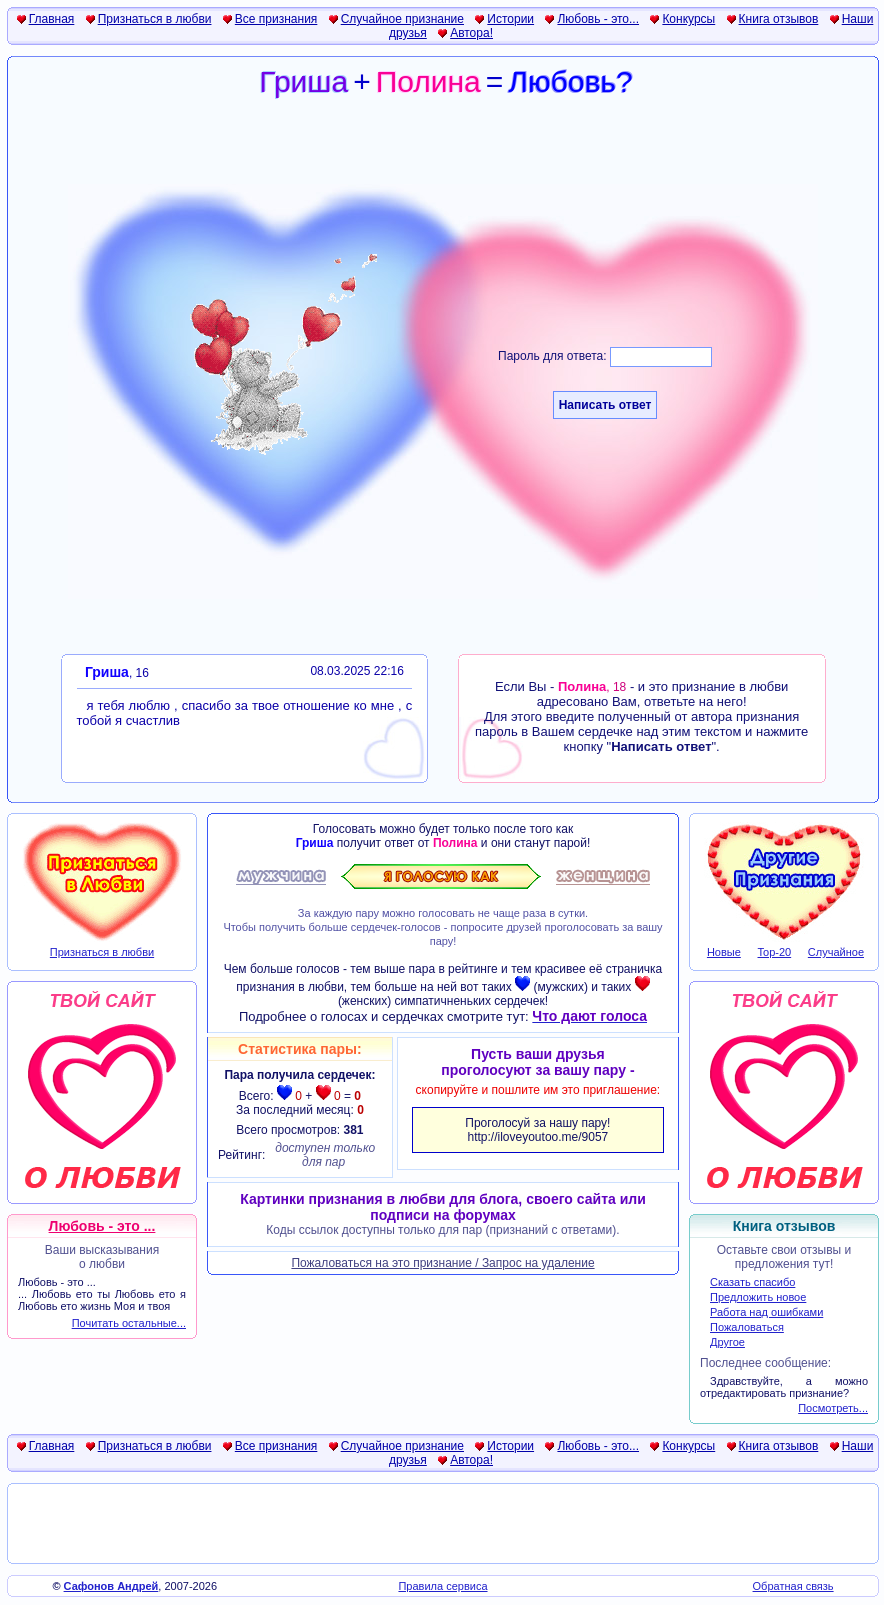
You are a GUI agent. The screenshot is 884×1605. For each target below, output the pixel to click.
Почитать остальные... (129, 1323)
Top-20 (775, 952)
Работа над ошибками (766, 1312)
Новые (724, 952)
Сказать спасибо (752, 1282)
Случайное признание (402, 19)
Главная (52, 19)
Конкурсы (688, 19)
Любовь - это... (598, 19)
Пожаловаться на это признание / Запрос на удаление (442, 1263)
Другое (727, 1342)
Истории (510, 19)
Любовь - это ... (102, 1226)
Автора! (471, 33)
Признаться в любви (155, 19)
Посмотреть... (833, 1408)
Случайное (836, 952)
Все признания (276, 19)
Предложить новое (758, 1297)
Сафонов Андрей (111, 1586)
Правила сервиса (442, 1586)
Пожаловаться (747, 1327)
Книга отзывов (779, 19)
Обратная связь (793, 1586)
